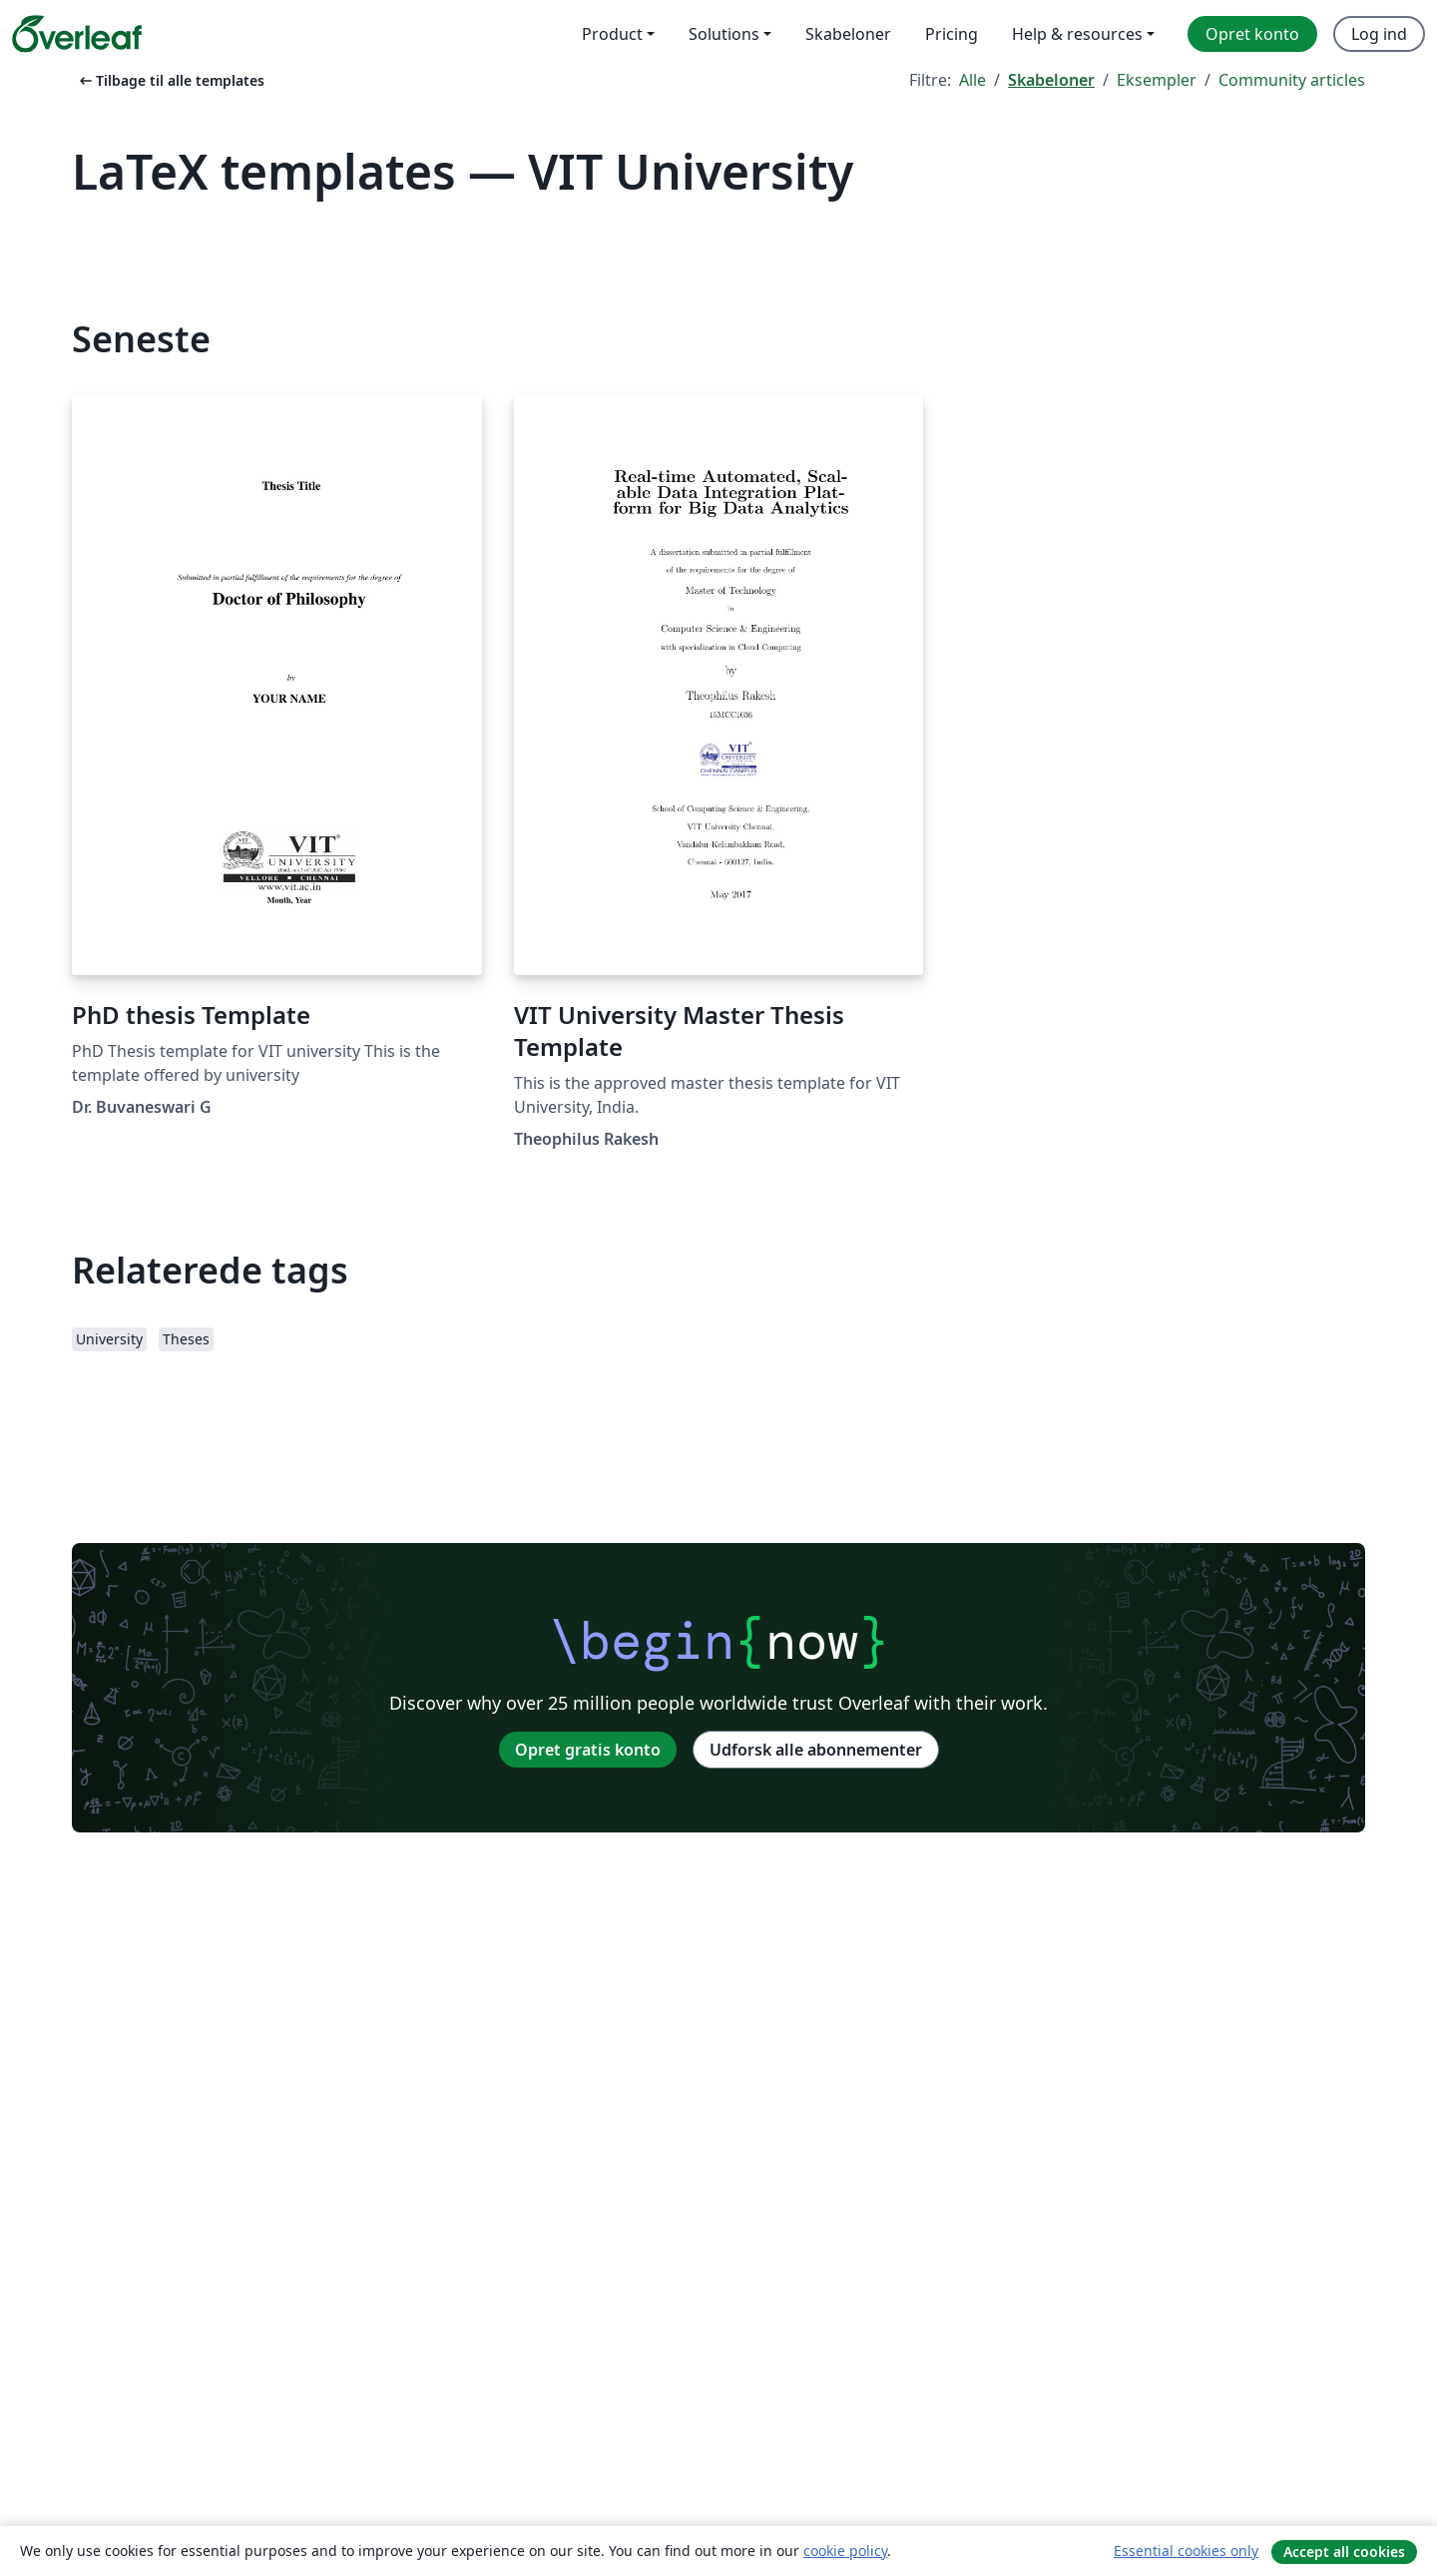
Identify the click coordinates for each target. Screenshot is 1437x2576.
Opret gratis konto (588, 1750)
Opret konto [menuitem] (1252, 34)
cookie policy (845, 2550)
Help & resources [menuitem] (1077, 34)
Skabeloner (1051, 80)
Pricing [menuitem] (951, 34)
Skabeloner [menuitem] (848, 34)
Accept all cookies (1344, 2551)
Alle (972, 80)
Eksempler (1157, 80)
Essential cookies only (1186, 2550)
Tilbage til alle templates (170, 80)
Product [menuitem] (612, 34)
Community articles (1291, 80)
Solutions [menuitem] (724, 34)
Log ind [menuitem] (1379, 34)
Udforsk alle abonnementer (816, 1750)
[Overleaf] (77, 34)
